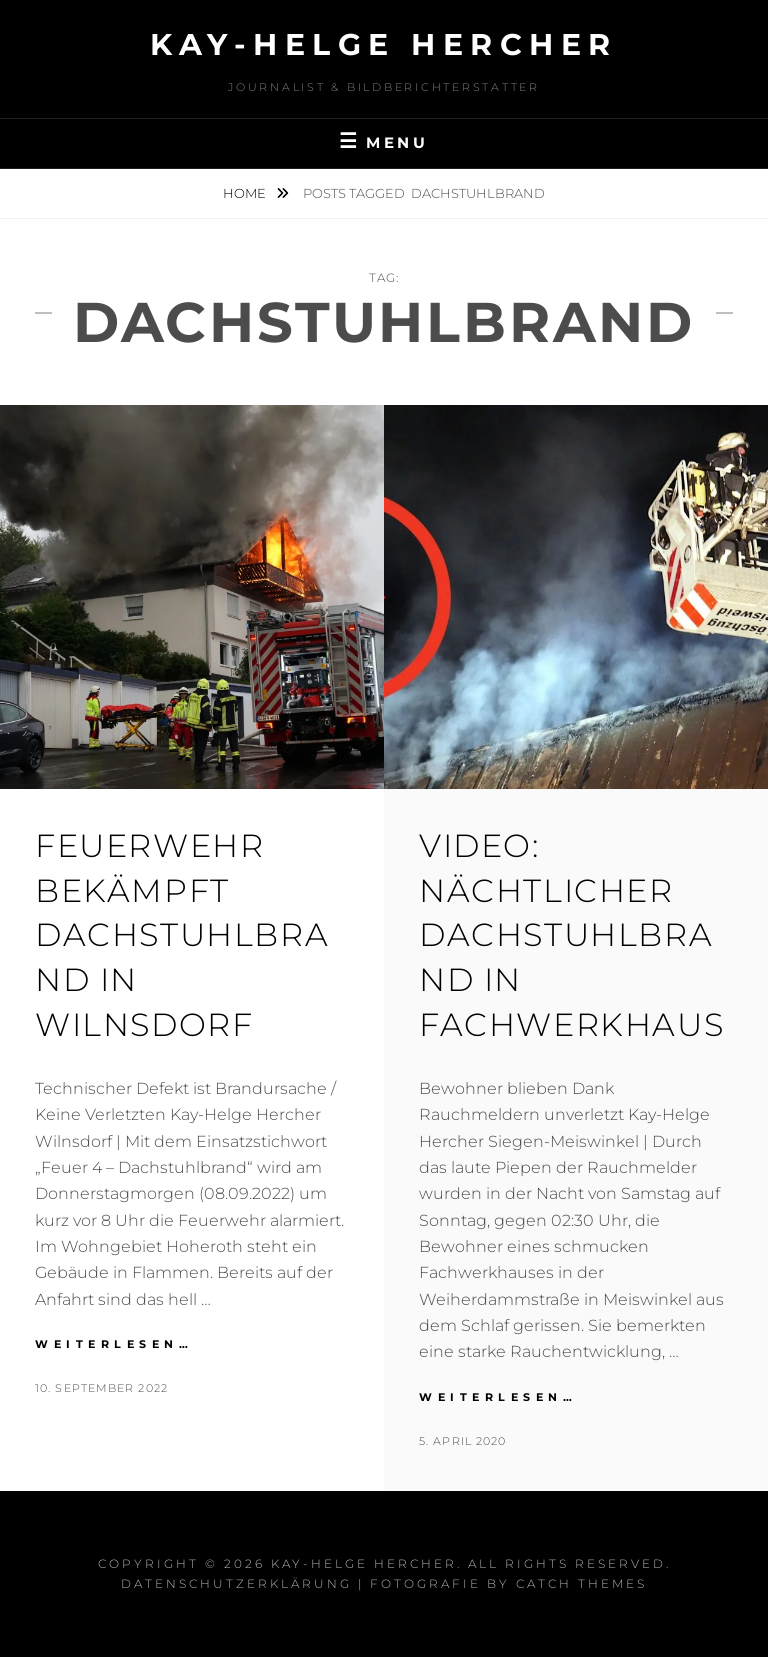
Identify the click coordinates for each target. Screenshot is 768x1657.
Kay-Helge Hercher (384, 44)
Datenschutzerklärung (236, 1583)
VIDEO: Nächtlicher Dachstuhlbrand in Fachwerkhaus (571, 935)
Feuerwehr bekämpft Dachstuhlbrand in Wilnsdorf (182, 935)
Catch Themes (581, 1583)
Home (246, 193)
